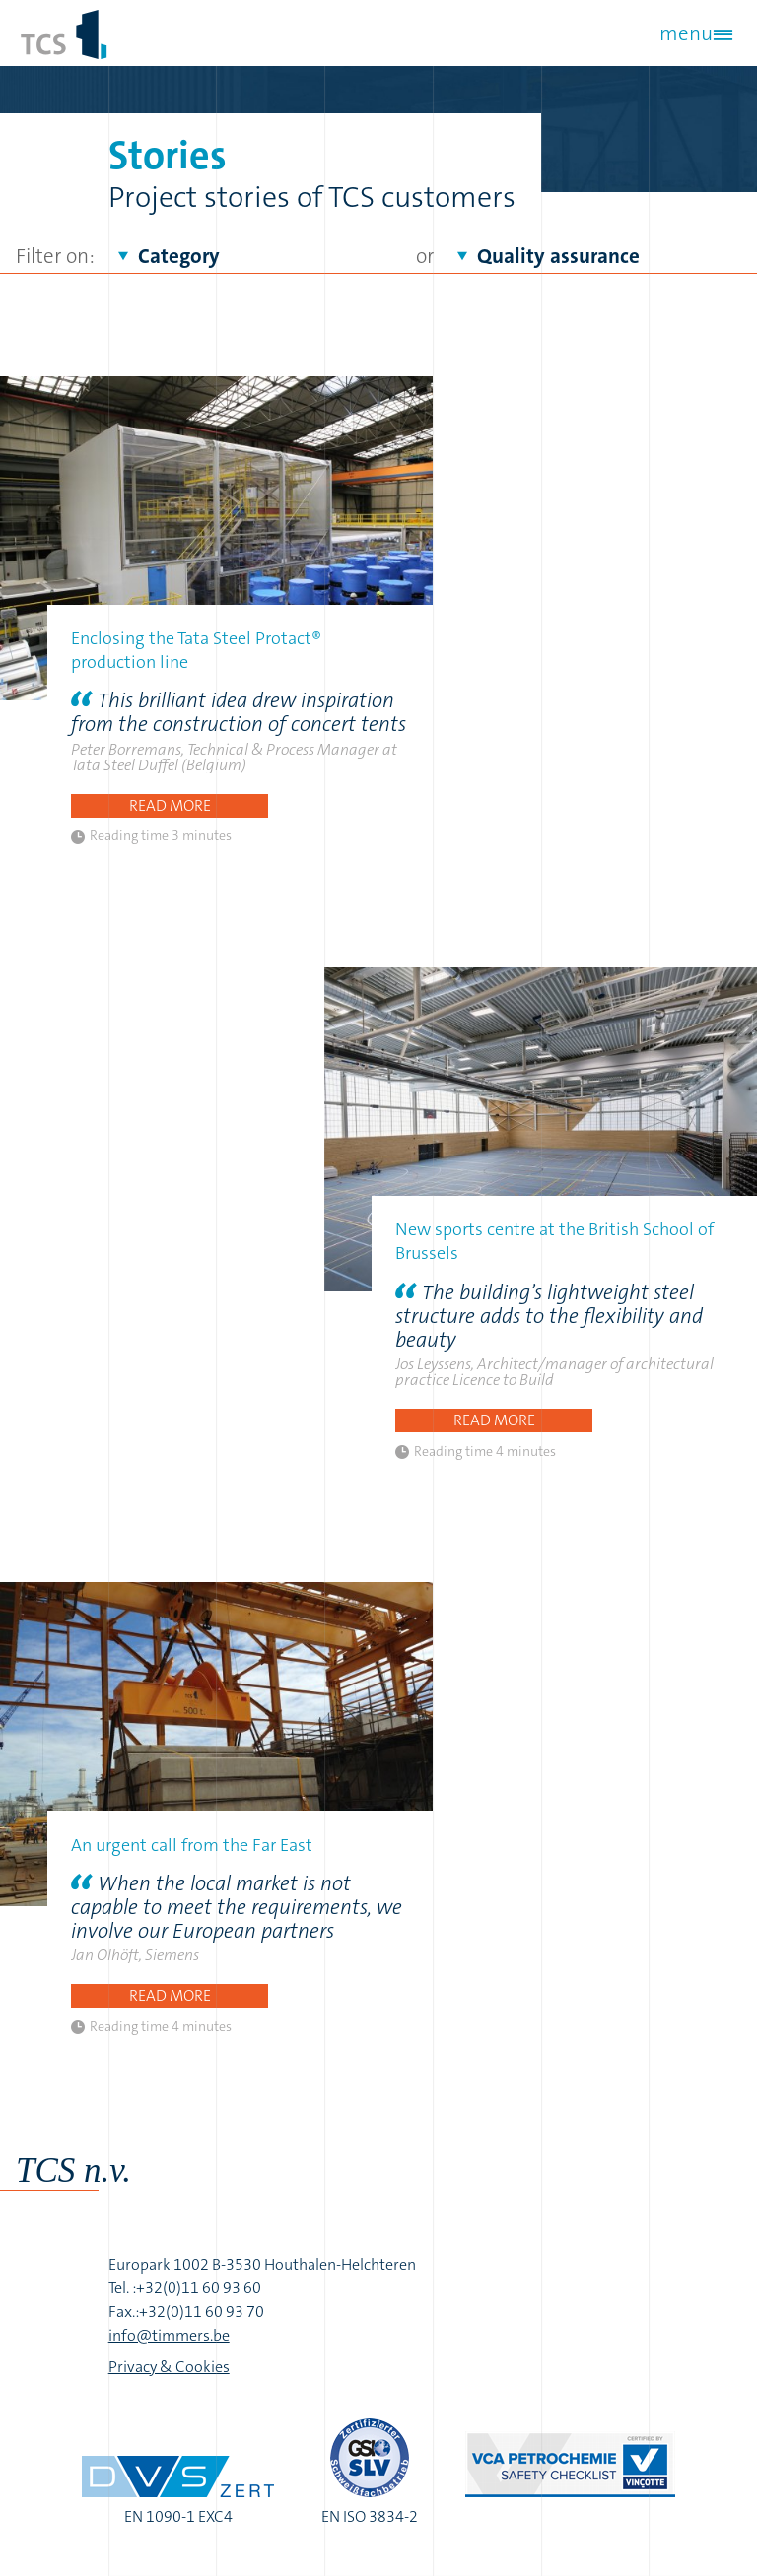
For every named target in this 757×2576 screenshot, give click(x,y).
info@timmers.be (169, 2335)
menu (686, 33)
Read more (170, 805)
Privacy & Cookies (169, 2366)
